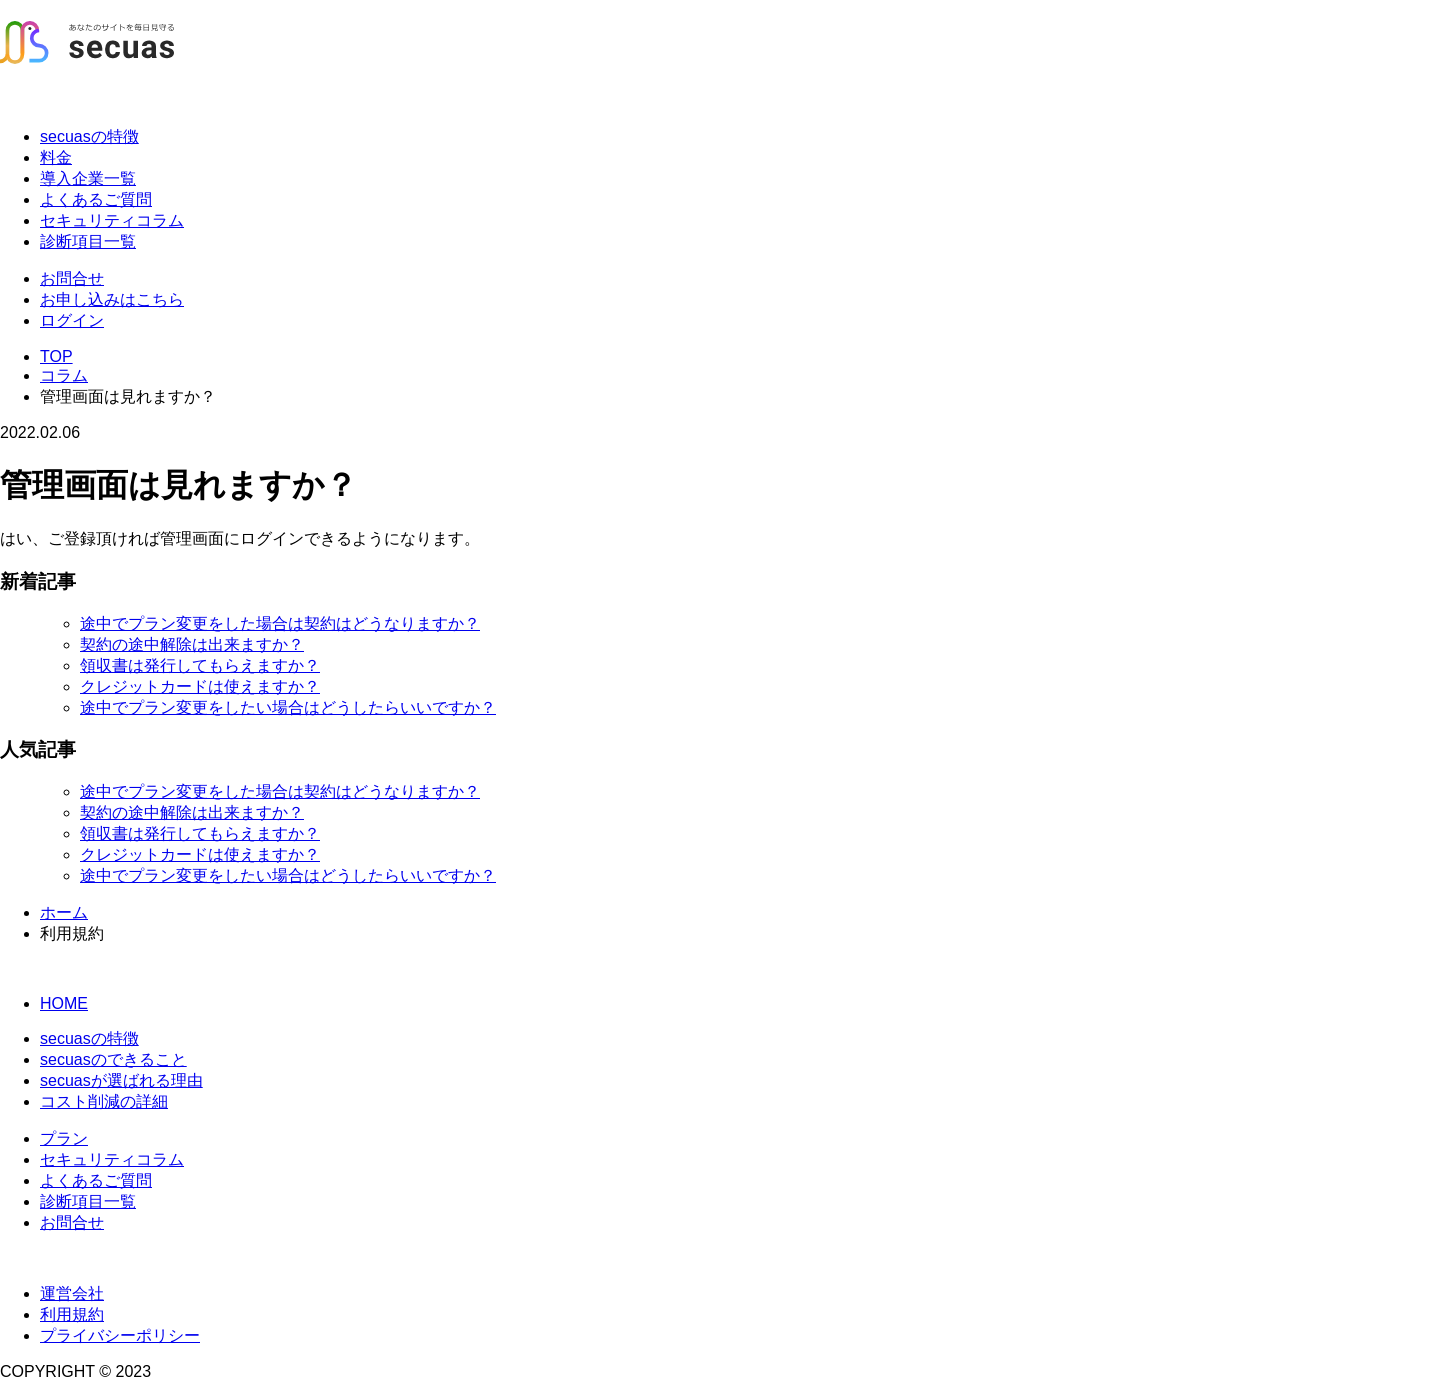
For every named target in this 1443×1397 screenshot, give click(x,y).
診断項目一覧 (88, 241)
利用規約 (72, 1314)
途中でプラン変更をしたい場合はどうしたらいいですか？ (288, 707)
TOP (56, 356)
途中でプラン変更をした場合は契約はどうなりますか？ (280, 623)
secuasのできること (113, 1059)
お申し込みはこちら (112, 299)
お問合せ (72, 278)
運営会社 (72, 1293)
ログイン (72, 320)
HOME (64, 1003)
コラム (64, 375)
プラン (64, 1138)
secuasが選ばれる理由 (121, 1080)
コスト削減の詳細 (104, 1101)
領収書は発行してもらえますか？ (200, 665)
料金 (56, 157)
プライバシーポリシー (120, 1335)
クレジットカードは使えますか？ (200, 686)
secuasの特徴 (89, 136)
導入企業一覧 (88, 178)
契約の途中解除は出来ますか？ (192, 644)
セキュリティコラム (112, 220)
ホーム (64, 912)
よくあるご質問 (96, 199)
